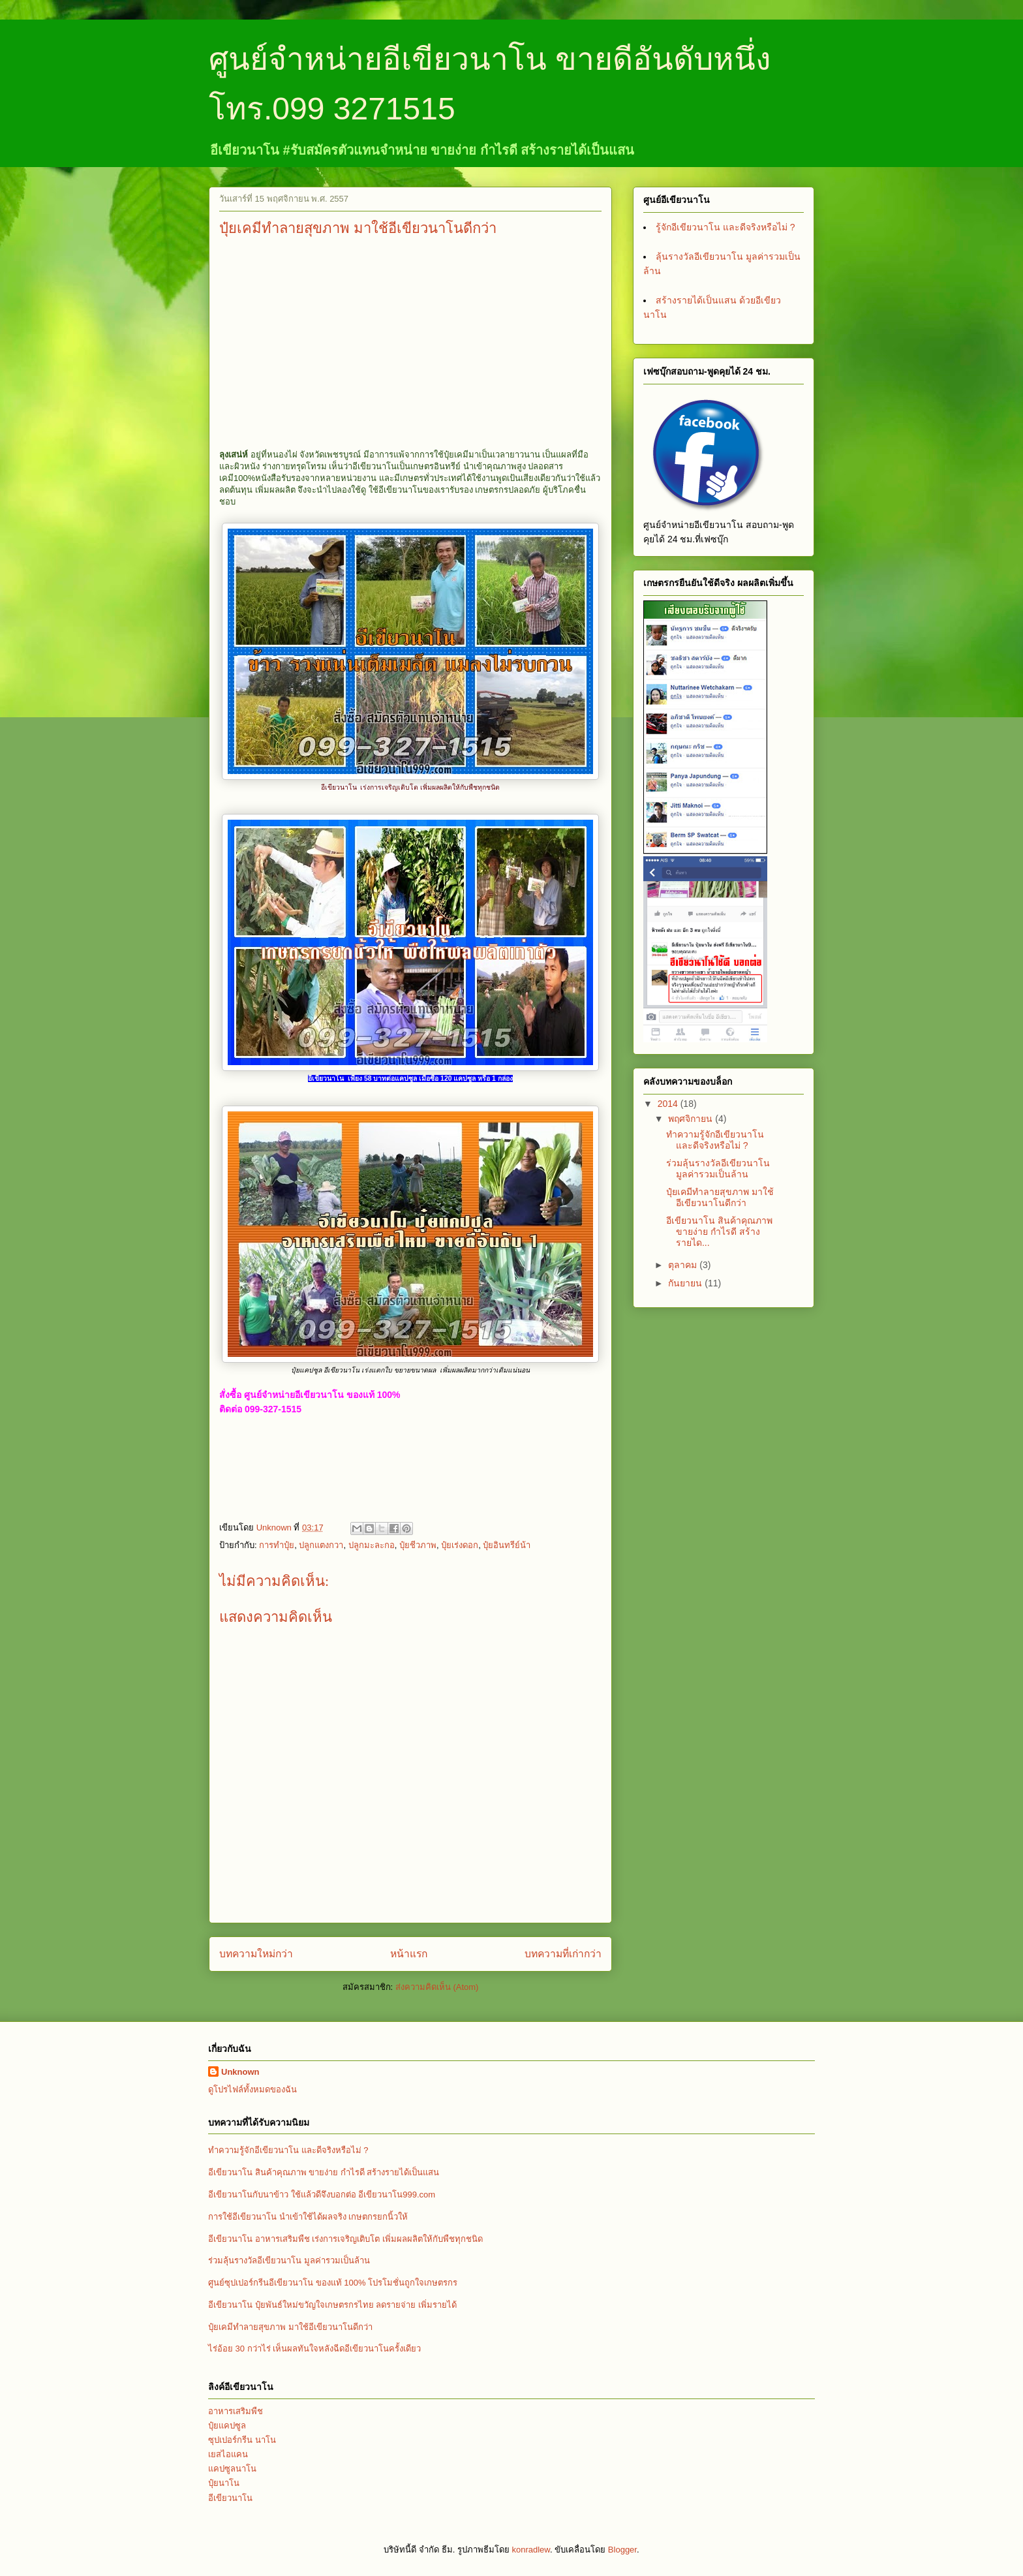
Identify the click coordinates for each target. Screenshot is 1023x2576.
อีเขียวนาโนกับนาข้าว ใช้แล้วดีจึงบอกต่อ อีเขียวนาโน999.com (321, 2194)
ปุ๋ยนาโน (223, 2483)
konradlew (531, 2549)
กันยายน (686, 1283)
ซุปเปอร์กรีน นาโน (242, 2440)
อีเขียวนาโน (230, 2498)
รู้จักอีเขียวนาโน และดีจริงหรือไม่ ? (725, 227)
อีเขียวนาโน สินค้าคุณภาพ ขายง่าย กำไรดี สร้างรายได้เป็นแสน (323, 2172)
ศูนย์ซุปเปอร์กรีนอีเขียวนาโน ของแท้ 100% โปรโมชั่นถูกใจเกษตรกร (332, 2283)
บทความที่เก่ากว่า (563, 1953)
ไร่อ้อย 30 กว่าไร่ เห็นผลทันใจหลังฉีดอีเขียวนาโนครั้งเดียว (314, 2348)
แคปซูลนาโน (232, 2469)
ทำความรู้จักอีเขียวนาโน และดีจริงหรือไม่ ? (715, 1140)
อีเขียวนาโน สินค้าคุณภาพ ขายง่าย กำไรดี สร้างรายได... (719, 1231)
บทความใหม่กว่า (256, 1953)
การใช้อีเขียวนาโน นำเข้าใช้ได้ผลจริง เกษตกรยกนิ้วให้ (308, 2217)
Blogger (622, 2549)
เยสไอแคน (228, 2454)
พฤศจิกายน (691, 1118)
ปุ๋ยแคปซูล (227, 2425)
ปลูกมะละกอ (371, 1545)
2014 (669, 1103)
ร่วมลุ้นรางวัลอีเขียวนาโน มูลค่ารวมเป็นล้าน (718, 1168)
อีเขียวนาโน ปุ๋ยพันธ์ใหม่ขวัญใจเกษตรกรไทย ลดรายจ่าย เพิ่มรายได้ (332, 2305)
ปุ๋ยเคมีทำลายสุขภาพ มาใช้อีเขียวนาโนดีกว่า (720, 1197)
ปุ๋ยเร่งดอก (459, 1545)
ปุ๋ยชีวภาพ (417, 1545)
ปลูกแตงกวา (321, 1545)
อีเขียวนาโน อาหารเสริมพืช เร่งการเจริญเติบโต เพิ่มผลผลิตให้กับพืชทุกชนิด (345, 2239)
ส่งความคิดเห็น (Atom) (437, 1987)
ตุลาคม (683, 1265)
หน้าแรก (408, 1953)
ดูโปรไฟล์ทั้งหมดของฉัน (252, 2089)
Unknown (240, 2072)
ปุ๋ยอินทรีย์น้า (506, 1545)
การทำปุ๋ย (276, 1545)
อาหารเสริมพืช (235, 2411)
